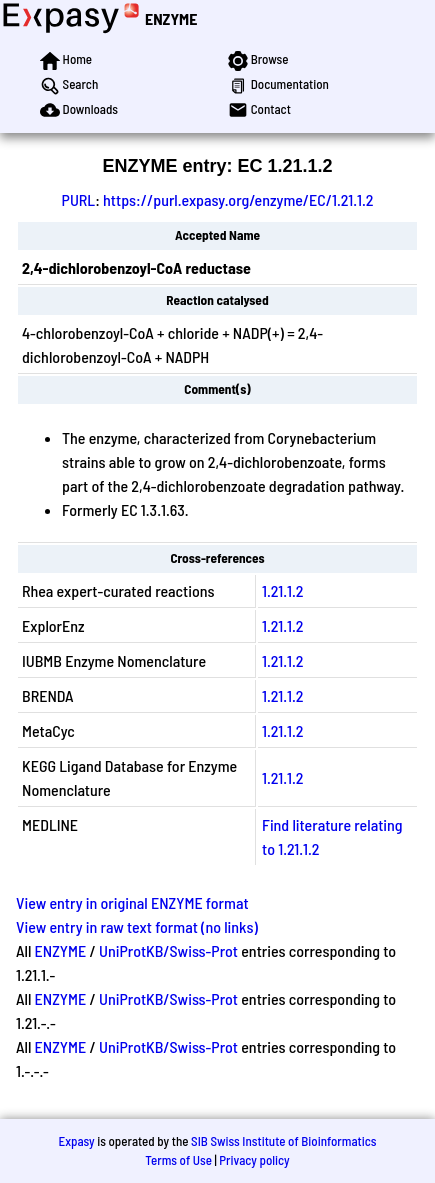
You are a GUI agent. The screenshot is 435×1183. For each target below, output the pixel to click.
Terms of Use (178, 1160)
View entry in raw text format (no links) (137, 926)
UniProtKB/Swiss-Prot (168, 950)
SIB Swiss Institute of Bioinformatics (283, 1141)
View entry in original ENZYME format (132, 902)
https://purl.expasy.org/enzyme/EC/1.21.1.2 (238, 199)
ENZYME (171, 18)
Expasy (76, 1141)
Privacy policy (254, 1160)
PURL (79, 199)
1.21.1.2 (282, 590)
